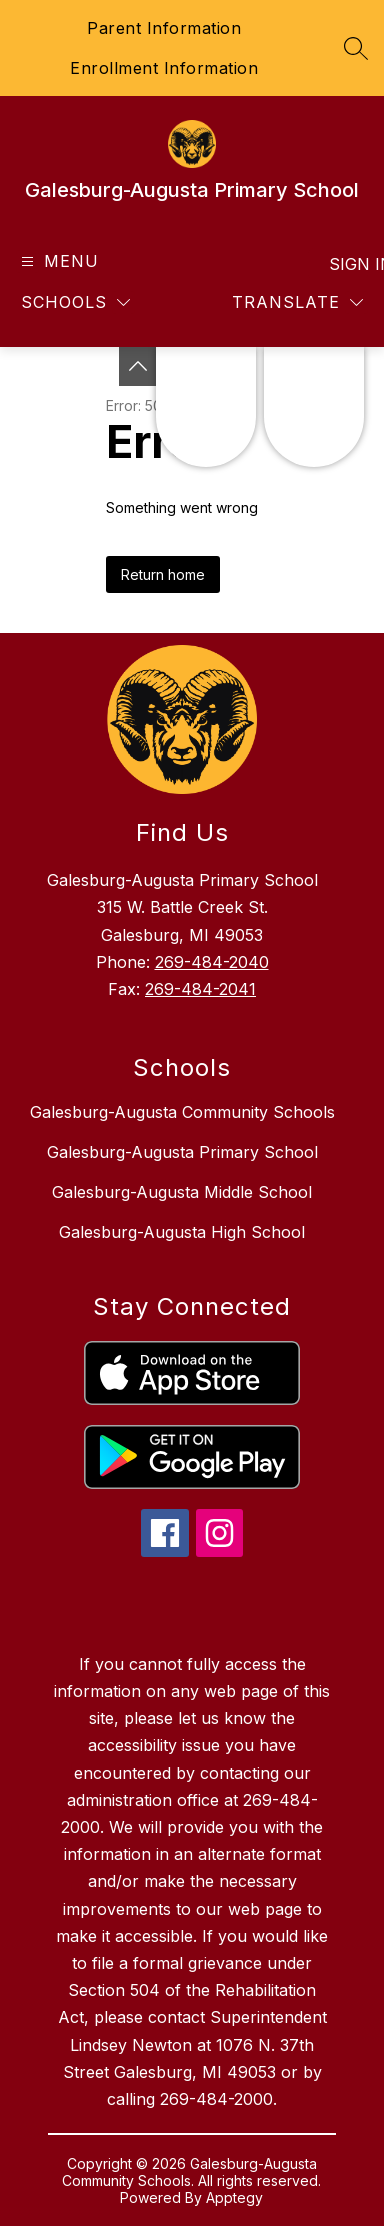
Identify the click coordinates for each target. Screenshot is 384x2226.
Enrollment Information (164, 68)
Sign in (348, 264)
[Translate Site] (297, 302)
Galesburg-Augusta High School (182, 1232)
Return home (163, 574)
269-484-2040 (212, 962)
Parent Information (164, 28)
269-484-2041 (200, 989)
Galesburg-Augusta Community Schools (182, 1112)
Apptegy (234, 2197)
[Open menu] (57, 261)
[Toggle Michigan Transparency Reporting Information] (138, 366)
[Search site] (356, 48)
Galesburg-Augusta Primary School (182, 1152)
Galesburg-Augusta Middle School (182, 1192)
